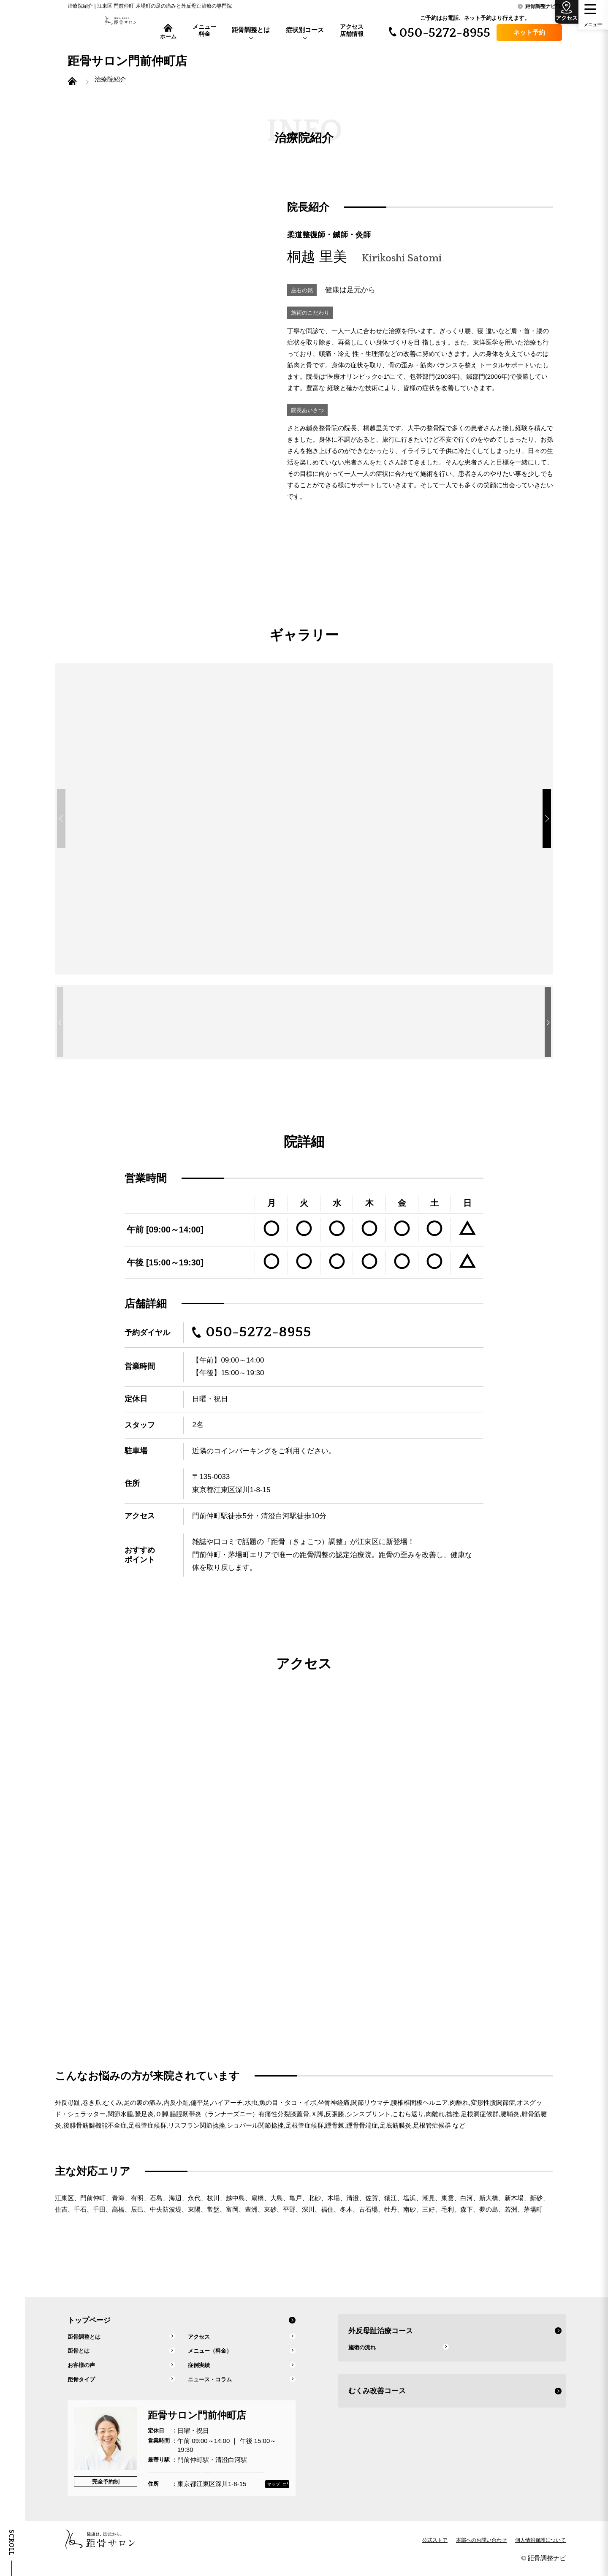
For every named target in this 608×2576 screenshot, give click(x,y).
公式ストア (435, 2548)
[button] (555, 826)
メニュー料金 (204, 30)
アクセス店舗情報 (352, 30)
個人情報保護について (540, 2548)
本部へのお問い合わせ (481, 2548)
